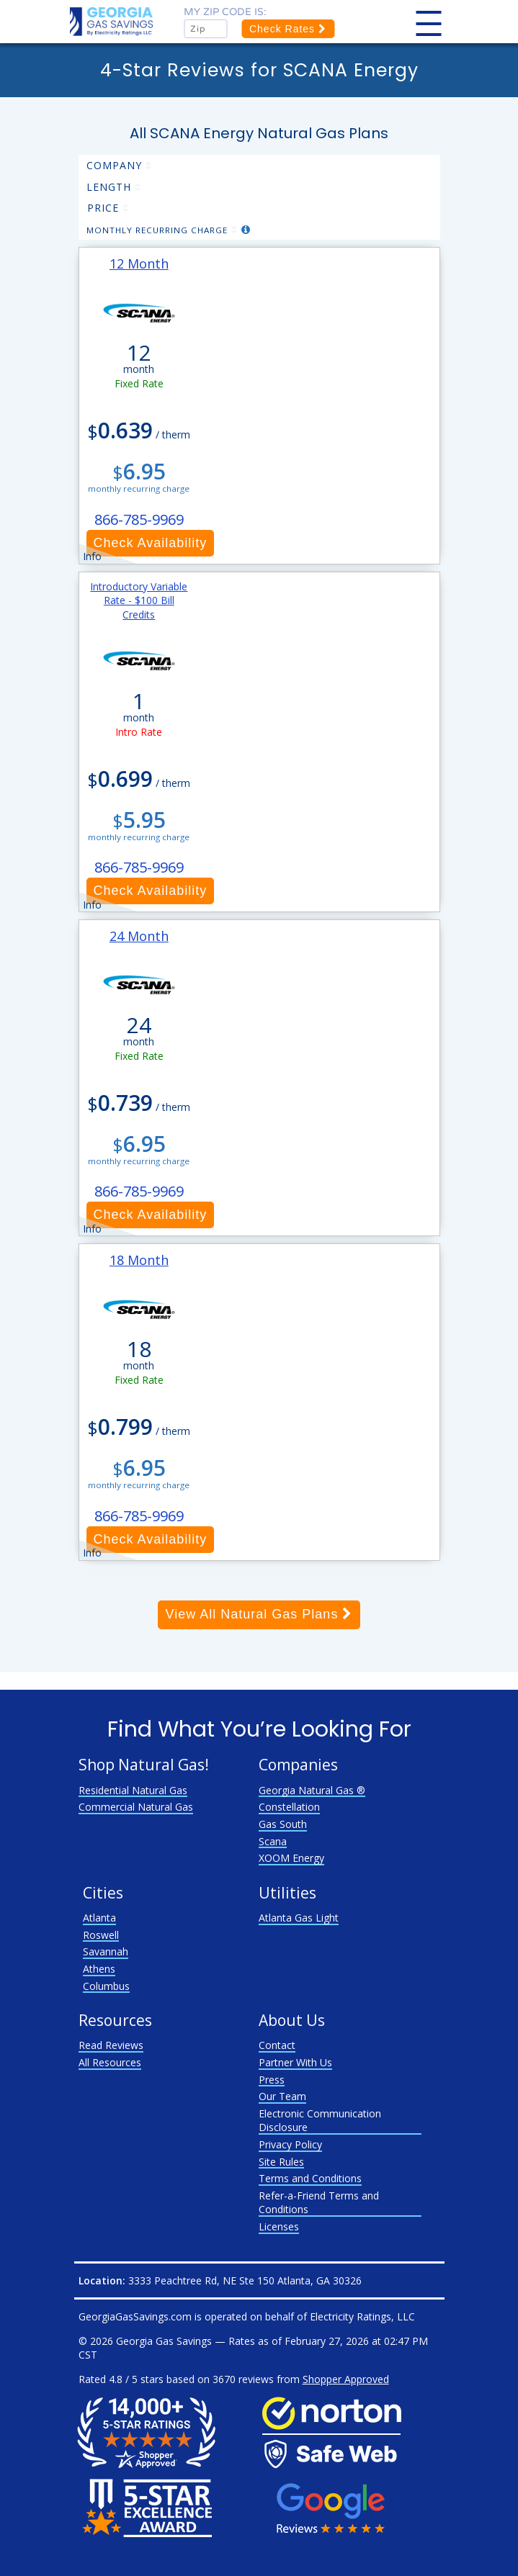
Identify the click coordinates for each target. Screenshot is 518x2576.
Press (272, 2079)
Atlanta (99, 1917)
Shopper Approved (346, 2379)
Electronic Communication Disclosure (320, 2121)
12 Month (139, 263)
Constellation (289, 1807)
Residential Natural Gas (133, 1790)
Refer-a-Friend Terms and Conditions (319, 2203)
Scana (273, 1841)
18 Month (139, 1260)
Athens (99, 1969)
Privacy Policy (290, 2144)
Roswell (101, 1935)
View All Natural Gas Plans (259, 1614)
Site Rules (281, 2162)
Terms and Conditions (310, 2178)
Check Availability (150, 543)
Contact (277, 2045)
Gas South (283, 1824)
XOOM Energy (291, 1858)
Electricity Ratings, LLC (362, 2316)
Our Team (282, 2096)
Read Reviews (111, 2045)
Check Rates (287, 29)
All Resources (110, 2062)
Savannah (105, 1951)
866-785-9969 (139, 519)
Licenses (279, 2226)
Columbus (106, 1986)
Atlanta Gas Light (299, 1917)
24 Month (139, 936)
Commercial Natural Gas (136, 1807)
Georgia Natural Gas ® (312, 1790)
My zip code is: (225, 12)
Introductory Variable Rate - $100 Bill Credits (138, 600)
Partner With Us (295, 2062)
